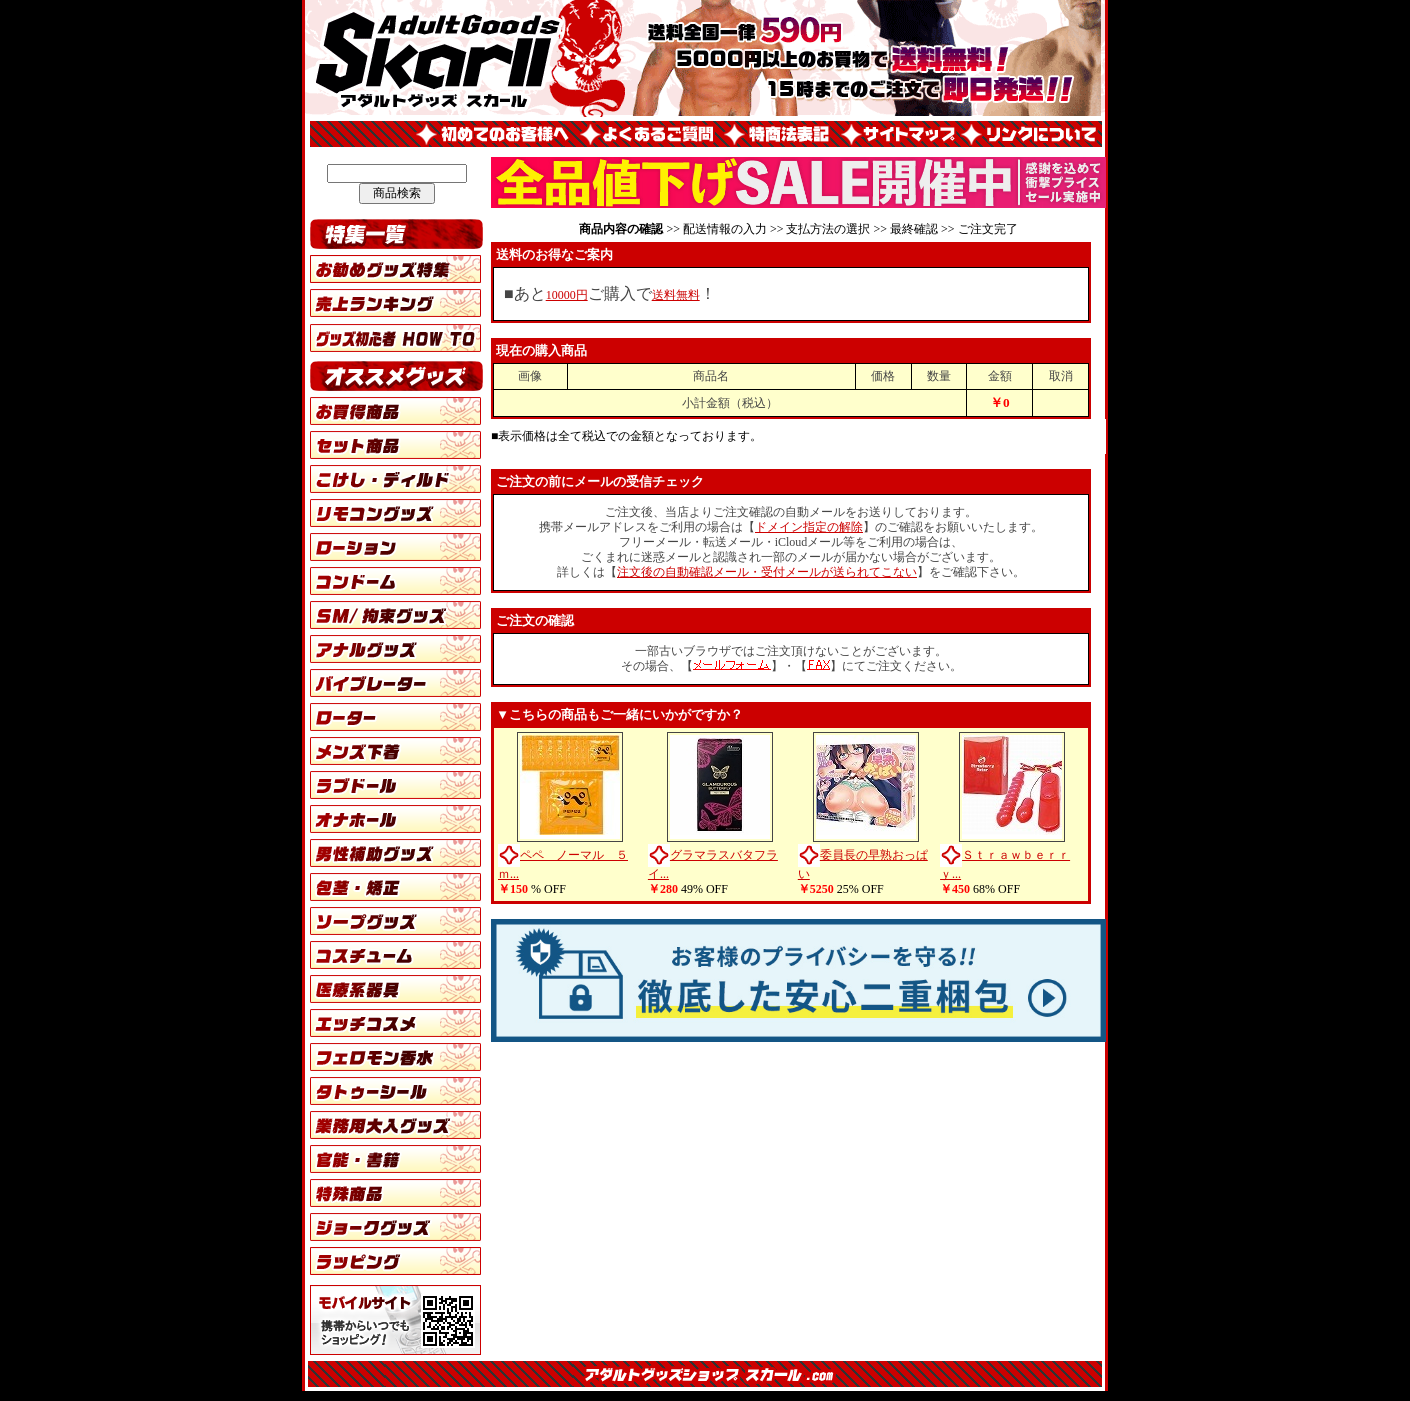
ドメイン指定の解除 (809, 527)
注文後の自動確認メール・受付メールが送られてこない (767, 572)
